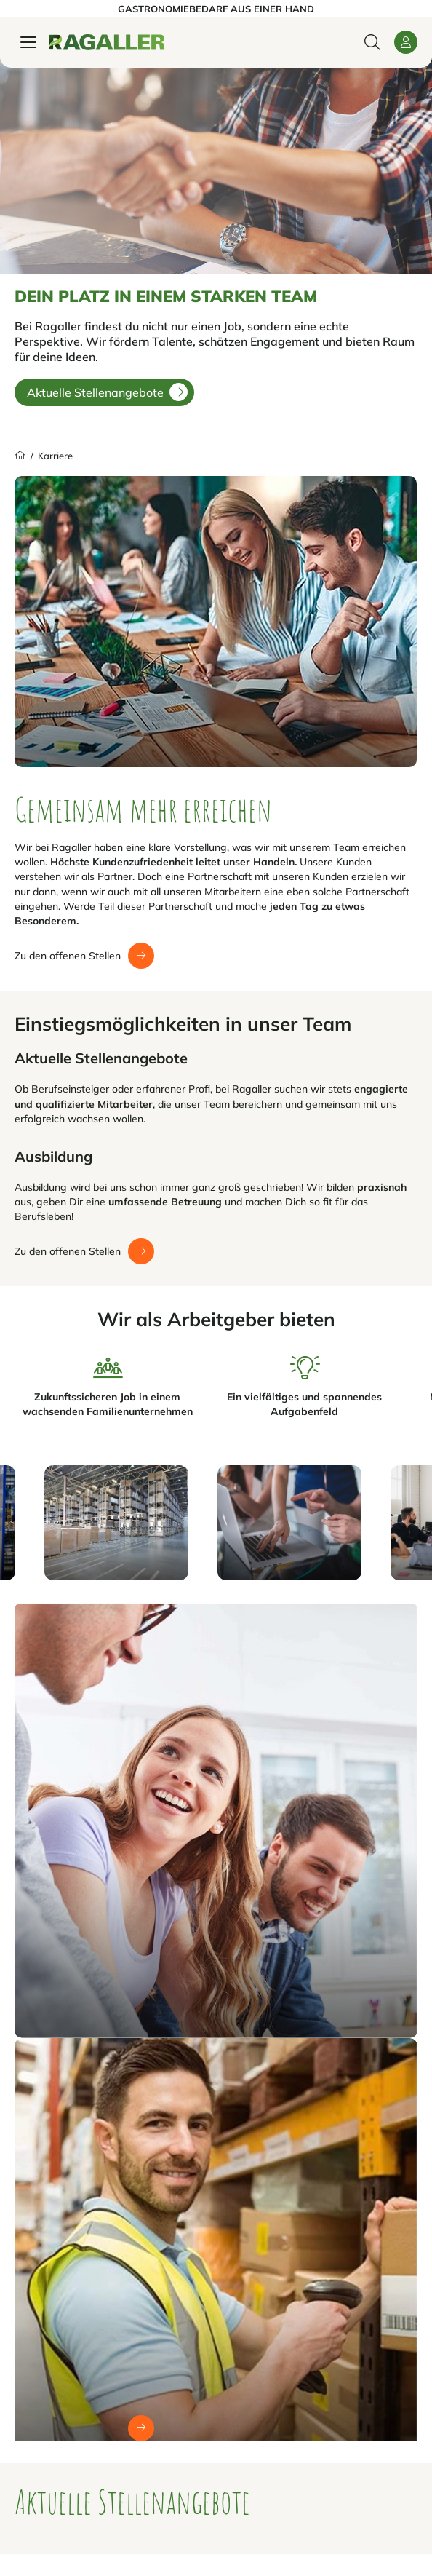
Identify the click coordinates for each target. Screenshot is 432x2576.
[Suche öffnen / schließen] (372, 42)
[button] (405, 42)
